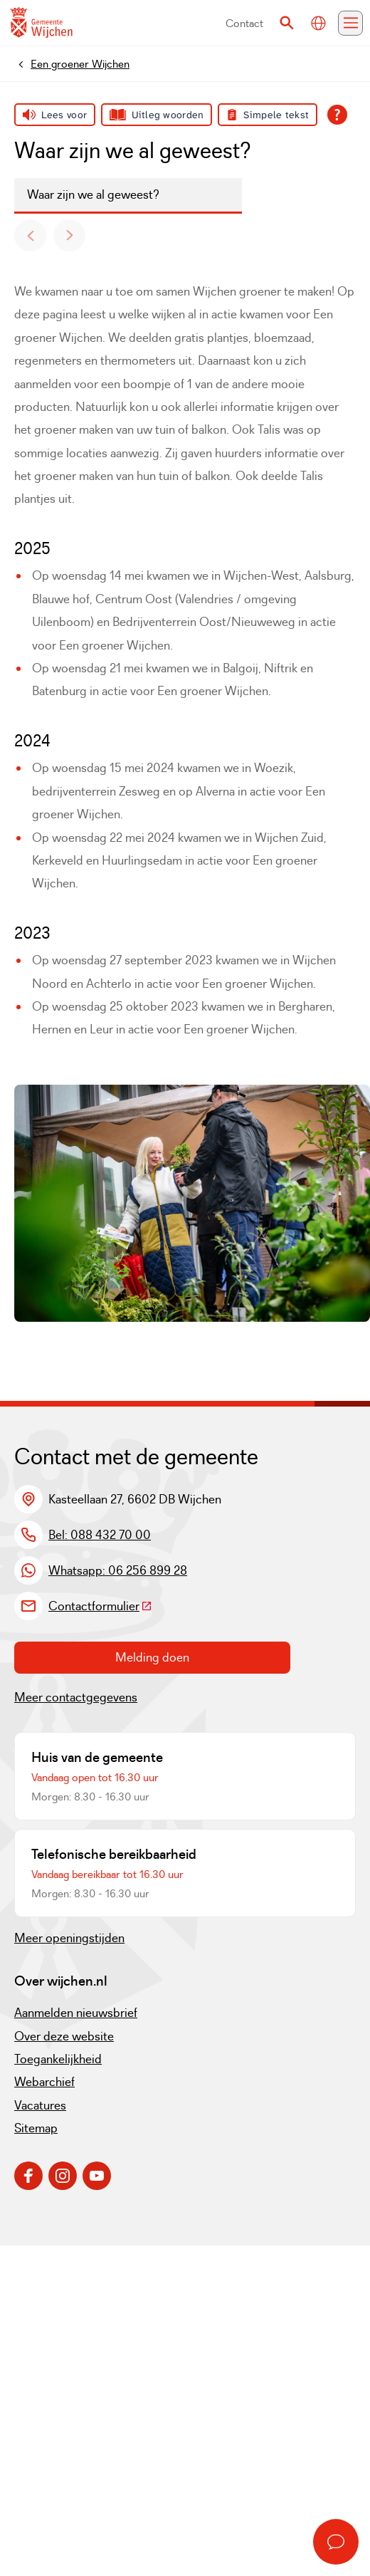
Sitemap (36, 2128)
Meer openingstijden (69, 1938)
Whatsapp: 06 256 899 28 (117, 1570)
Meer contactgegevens (75, 1697)
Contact (244, 23)
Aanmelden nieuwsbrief (75, 2012)
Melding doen (152, 1657)
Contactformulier (100, 1606)
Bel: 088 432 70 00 (99, 1535)
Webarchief (44, 2082)
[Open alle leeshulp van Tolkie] (337, 115)
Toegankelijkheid (58, 2059)
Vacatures (40, 2105)
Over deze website (64, 2036)
